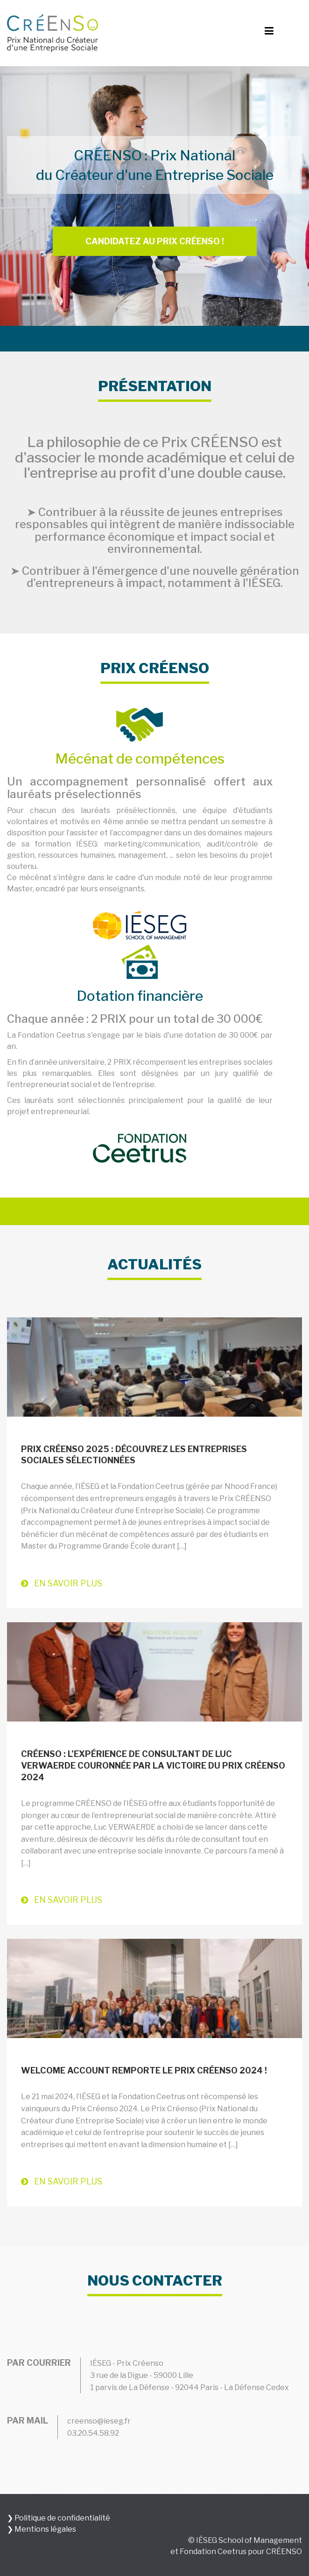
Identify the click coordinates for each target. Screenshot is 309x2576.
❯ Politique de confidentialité (58, 2518)
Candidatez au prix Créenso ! (154, 241)
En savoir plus (61, 1583)
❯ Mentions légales (41, 2529)
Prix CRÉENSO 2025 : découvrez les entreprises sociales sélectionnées (134, 1455)
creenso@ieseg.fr (99, 2421)
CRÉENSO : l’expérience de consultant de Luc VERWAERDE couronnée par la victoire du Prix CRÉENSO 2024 (153, 1765)
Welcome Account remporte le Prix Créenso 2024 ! (144, 2070)
